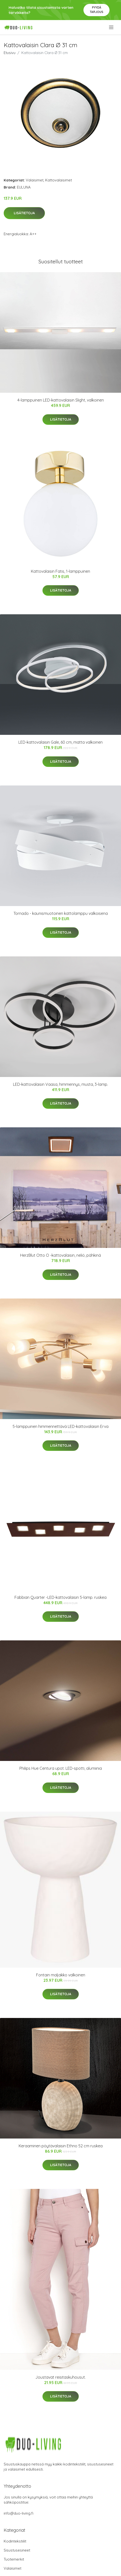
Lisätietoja (24, 213)
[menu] (111, 27)
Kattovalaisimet (58, 180)
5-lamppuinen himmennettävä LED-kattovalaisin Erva (60, 1426)
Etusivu (9, 52)
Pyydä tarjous (96, 10)
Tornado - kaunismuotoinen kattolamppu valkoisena (60, 913)
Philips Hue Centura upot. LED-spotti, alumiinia (60, 1768)
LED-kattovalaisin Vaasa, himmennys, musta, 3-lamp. (60, 1084)
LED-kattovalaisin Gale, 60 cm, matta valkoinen (60, 742)
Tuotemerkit (14, 2559)
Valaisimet (34, 180)
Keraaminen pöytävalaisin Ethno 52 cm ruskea (61, 2145)
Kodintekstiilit (15, 2541)
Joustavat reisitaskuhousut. (60, 2377)
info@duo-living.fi (18, 2513)
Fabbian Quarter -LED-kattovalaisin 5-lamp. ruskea (60, 1597)
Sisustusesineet (17, 2550)
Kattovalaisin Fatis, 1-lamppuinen (60, 571)
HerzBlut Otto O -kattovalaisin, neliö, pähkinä (60, 1255)
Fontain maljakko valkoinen (60, 1974)
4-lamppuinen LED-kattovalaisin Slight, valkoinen (60, 400)
